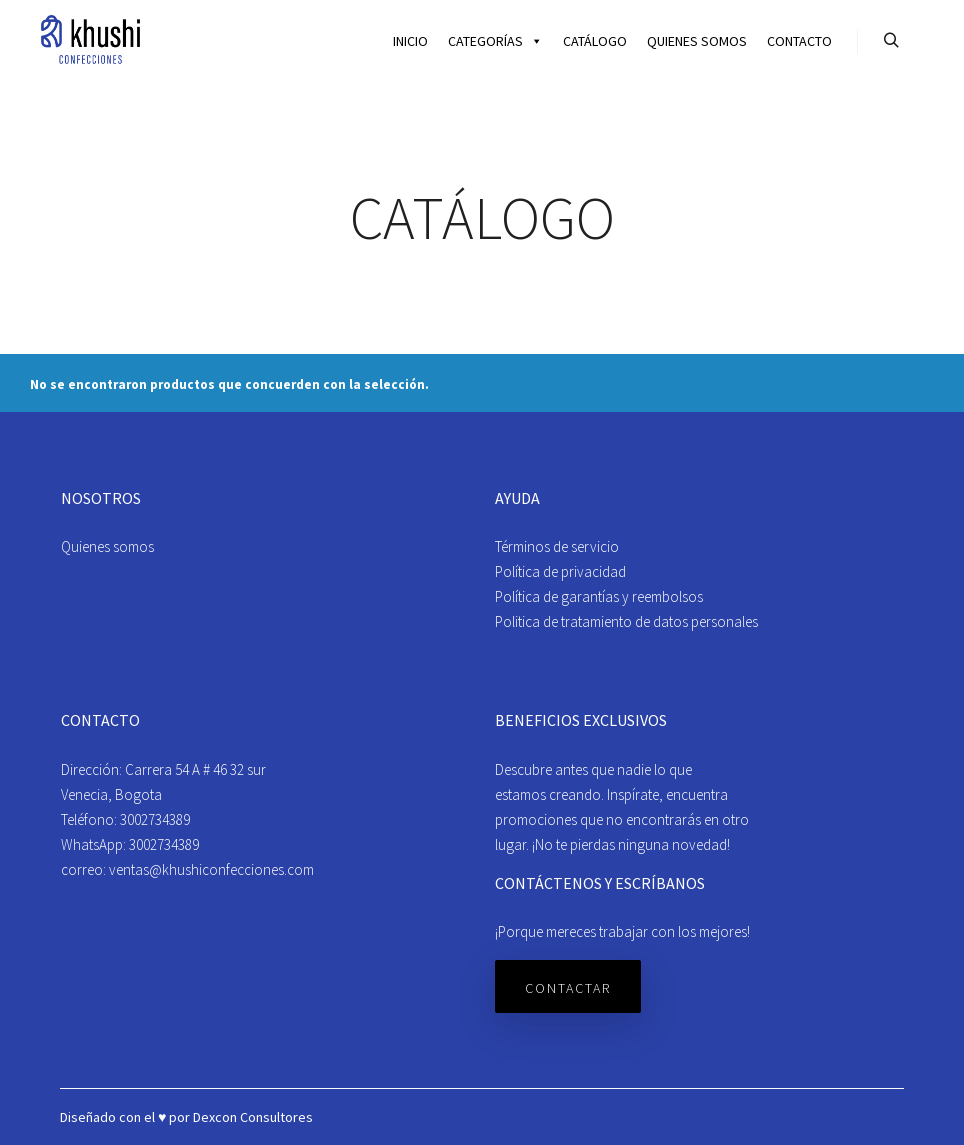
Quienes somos (697, 41)
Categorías (495, 41)
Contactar (568, 988)
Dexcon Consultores (253, 1117)
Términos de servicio (557, 546)
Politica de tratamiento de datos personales (626, 621)
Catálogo (595, 41)
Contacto (799, 41)
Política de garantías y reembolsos (599, 596)
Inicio (410, 41)
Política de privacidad (560, 571)
